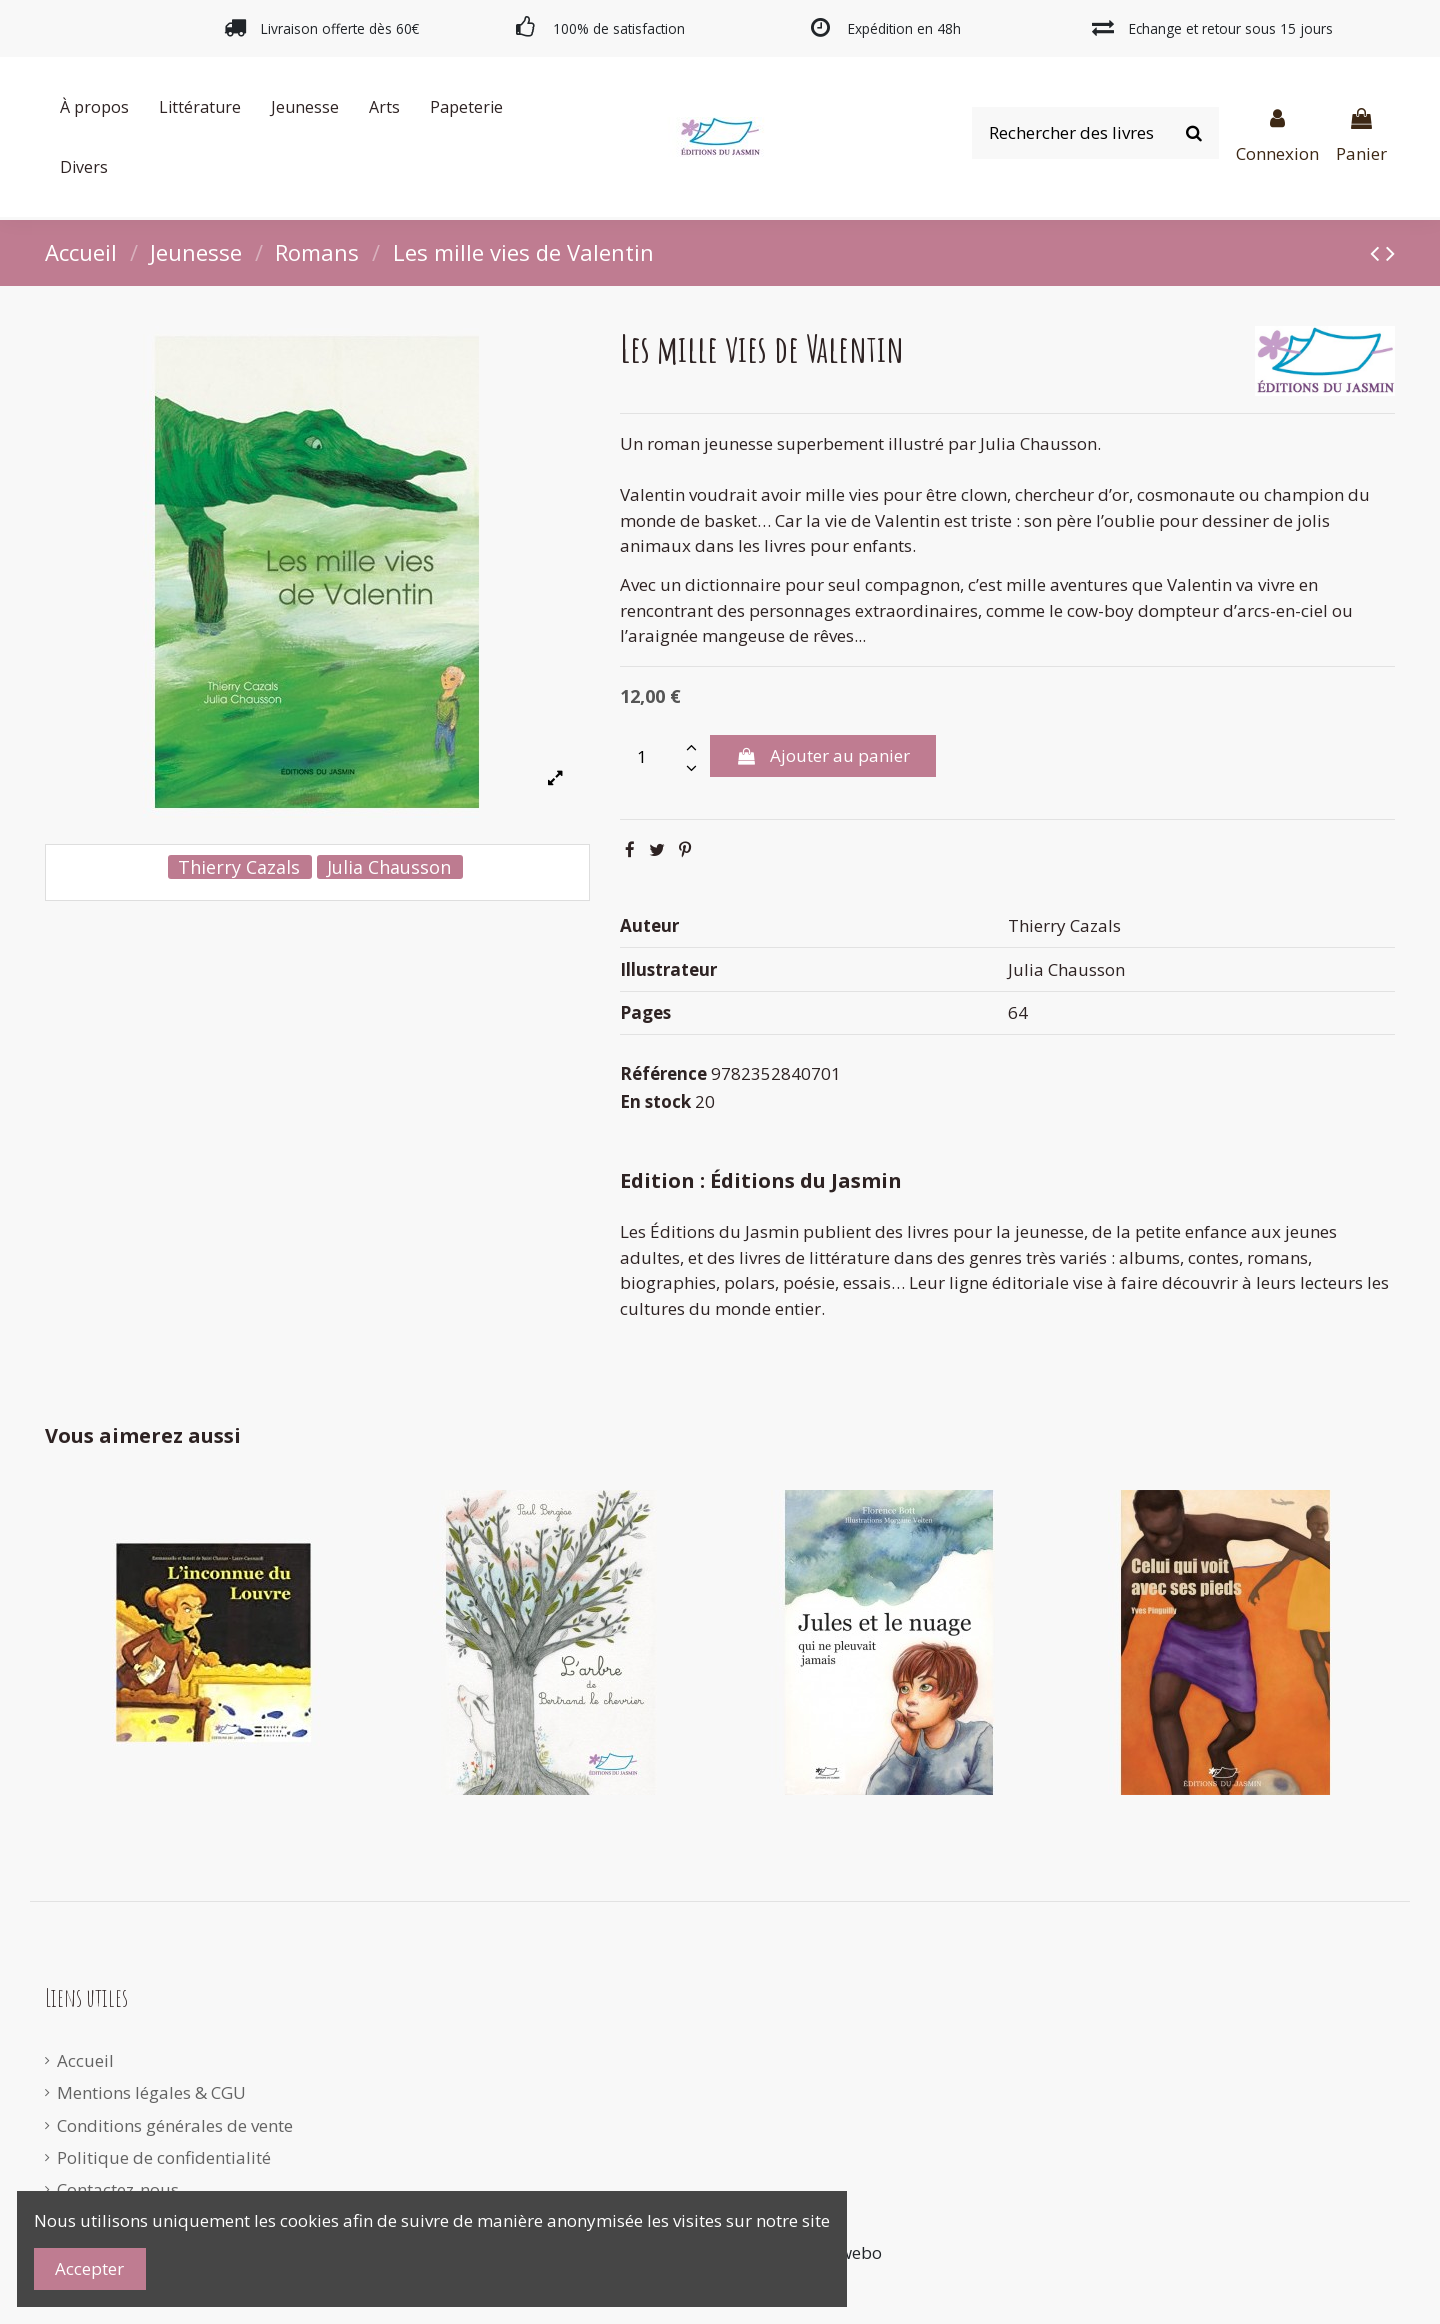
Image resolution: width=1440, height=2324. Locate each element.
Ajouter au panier (823, 755)
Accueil (85, 2060)
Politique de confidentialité (164, 2157)
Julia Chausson (389, 867)
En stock (655, 1101)
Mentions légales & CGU (151, 2092)
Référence (663, 1073)
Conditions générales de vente (175, 2125)
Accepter (89, 2268)
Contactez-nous (118, 2189)
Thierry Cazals (239, 867)
